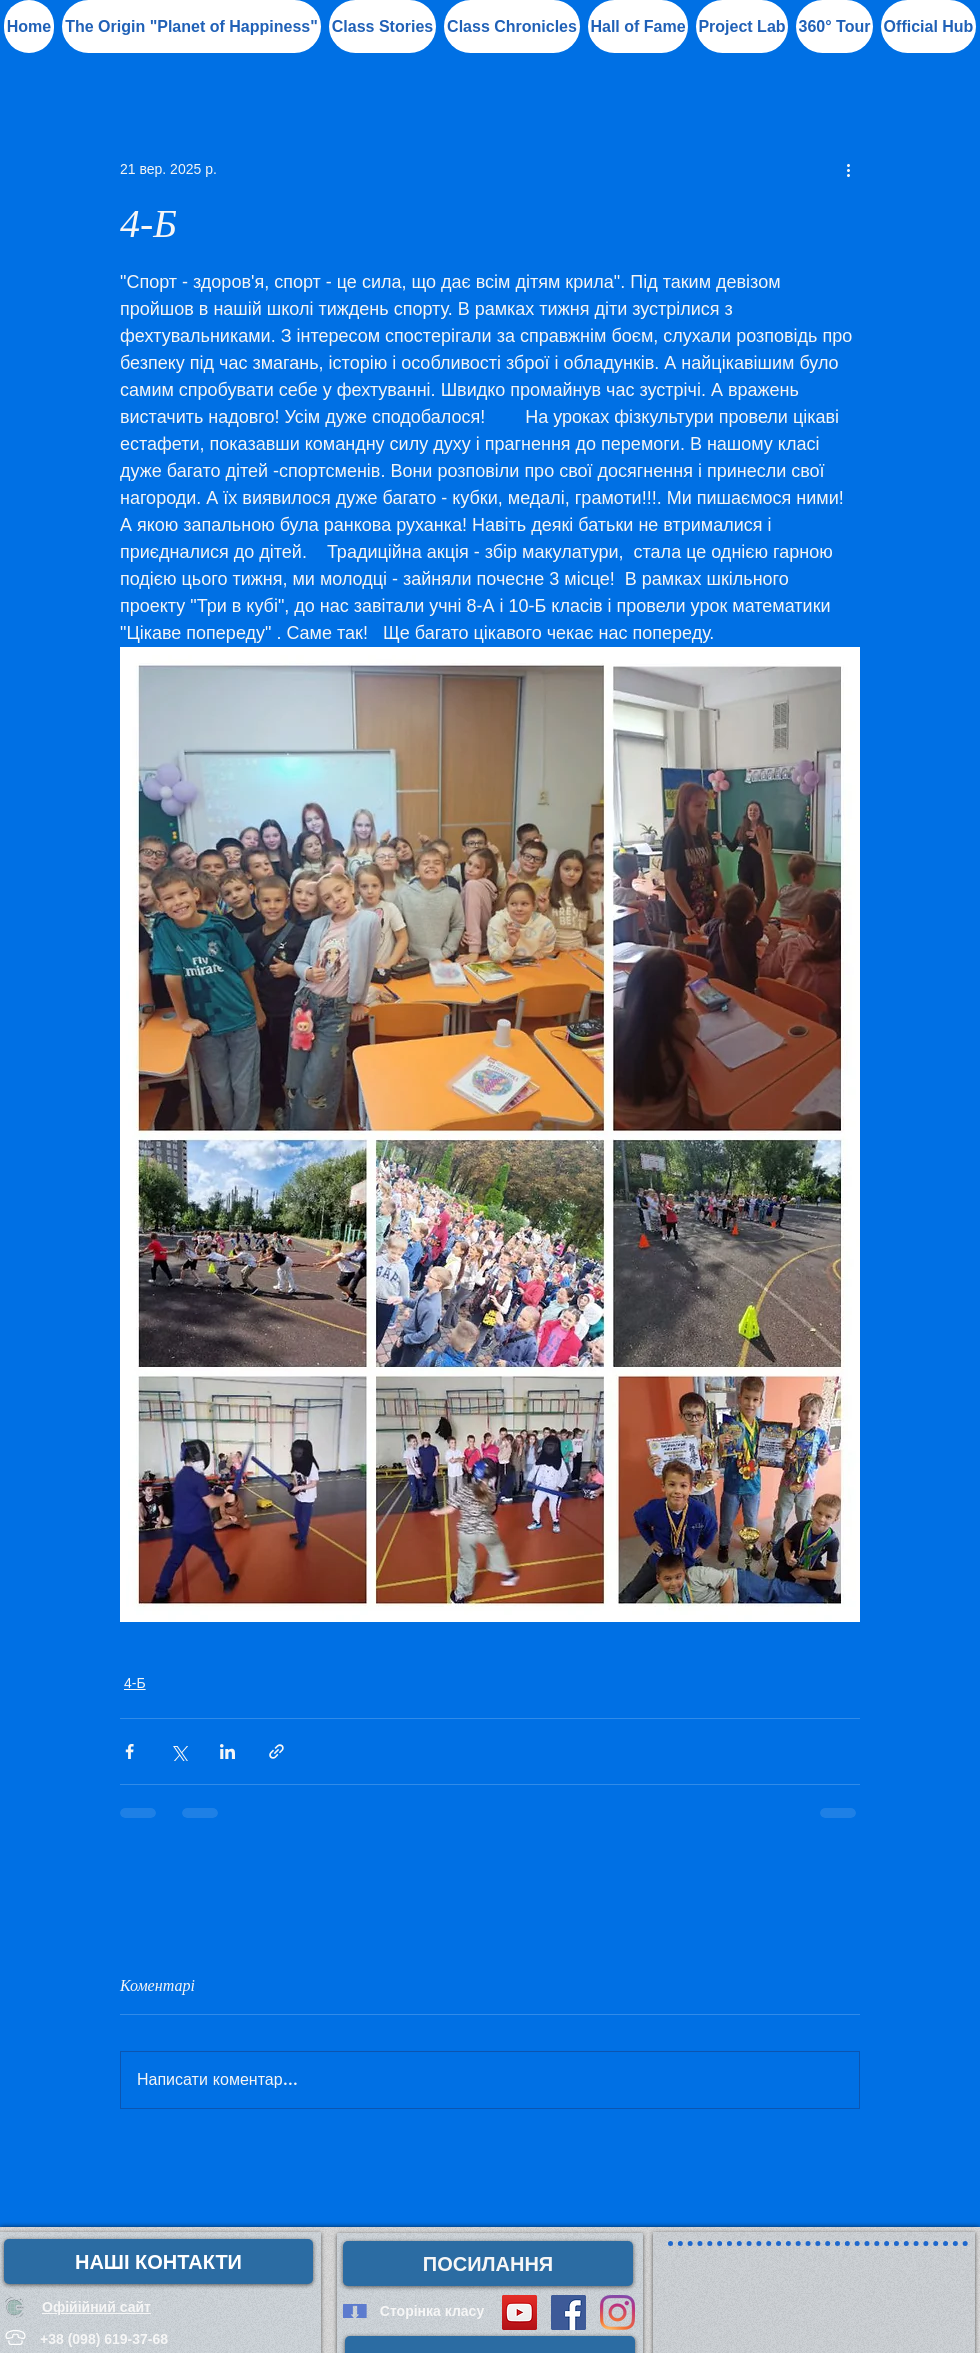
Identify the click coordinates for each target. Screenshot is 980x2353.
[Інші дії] (848, 169)
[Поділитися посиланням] (276, 1751)
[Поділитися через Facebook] (129, 1751)
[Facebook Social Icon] (568, 2312)
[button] (638, 26)
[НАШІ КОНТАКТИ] (158, 2261)
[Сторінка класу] (432, 2311)
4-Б (135, 1683)
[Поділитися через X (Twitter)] (178, 1751)
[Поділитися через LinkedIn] (227, 1751)
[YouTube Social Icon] (519, 2312)
